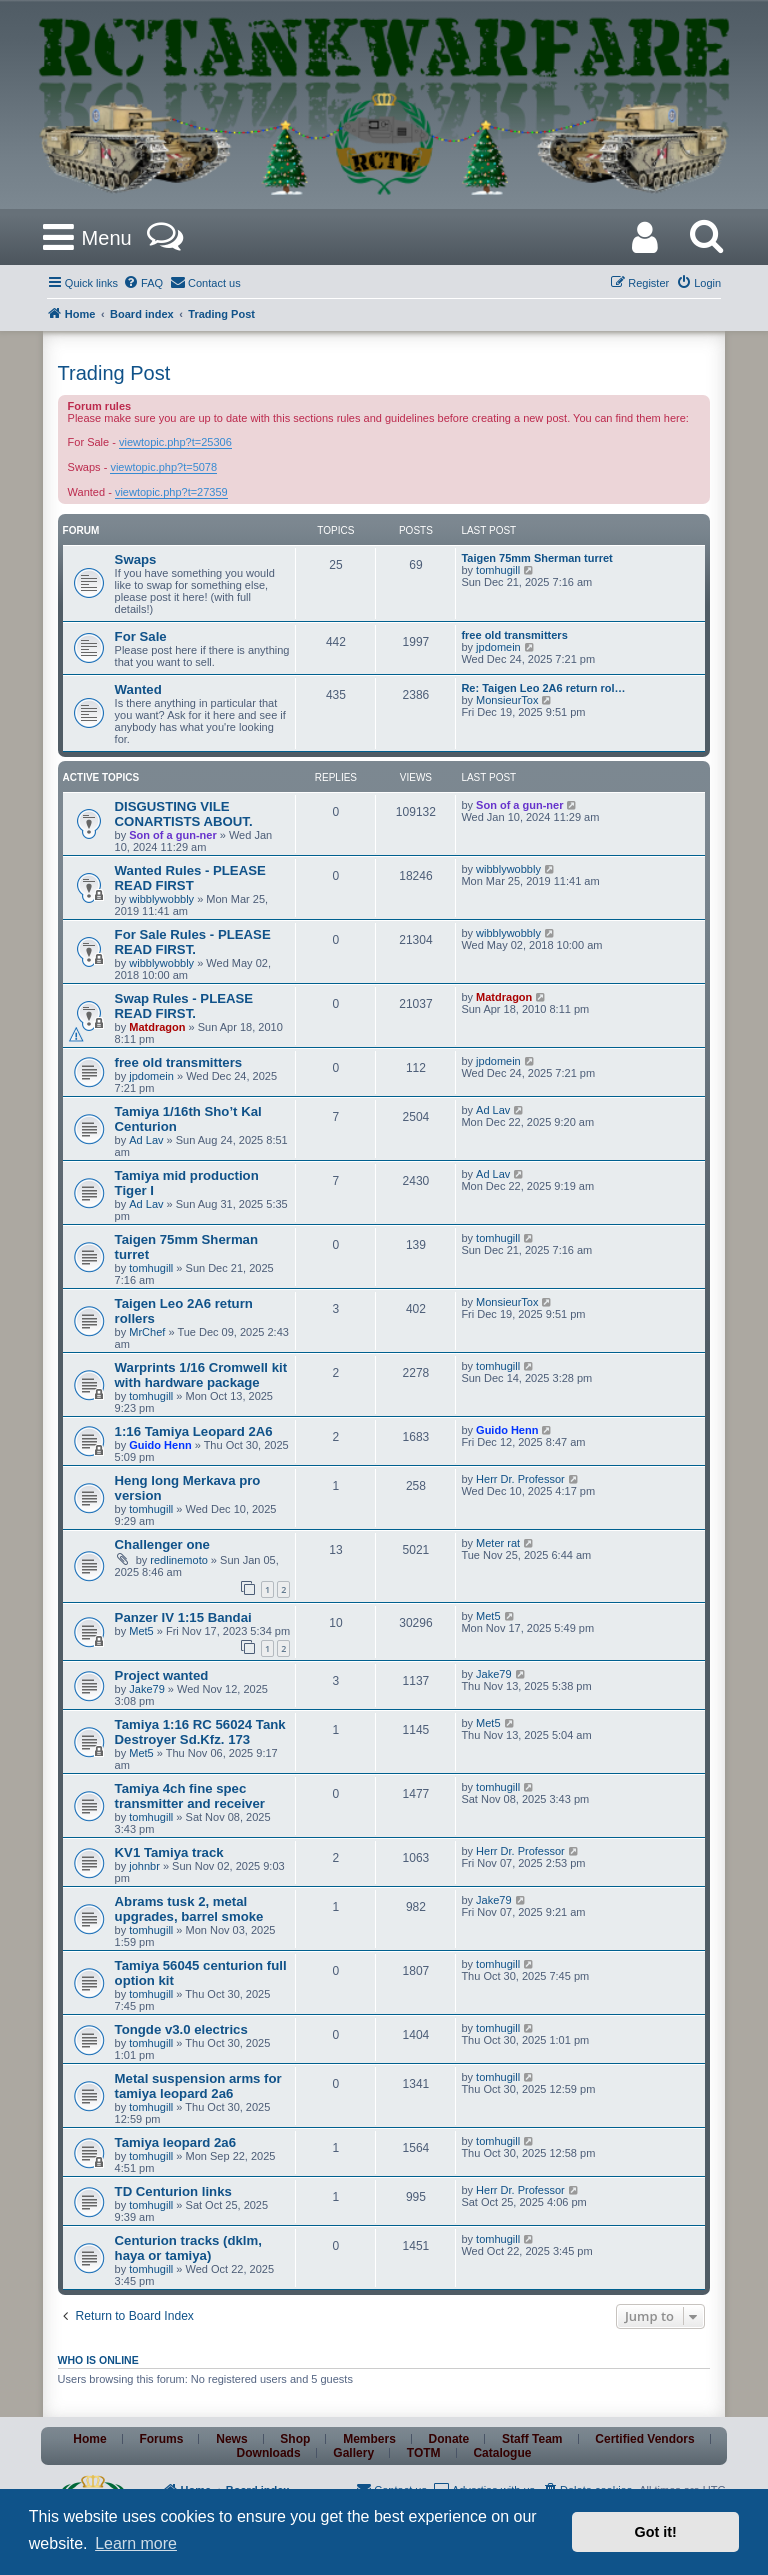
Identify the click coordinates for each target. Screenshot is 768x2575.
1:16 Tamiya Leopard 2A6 (194, 1431)
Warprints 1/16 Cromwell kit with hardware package (201, 1375)
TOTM (424, 2453)
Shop (295, 2439)
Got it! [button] (656, 2532)
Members (369, 2439)
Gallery (353, 2453)
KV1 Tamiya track (169, 1852)
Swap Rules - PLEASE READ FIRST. (184, 1006)
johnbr (144, 1866)
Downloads (269, 2453)
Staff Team (532, 2439)
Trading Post (114, 373)
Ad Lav (146, 1140)
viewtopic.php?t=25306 (175, 442)
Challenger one (162, 1544)
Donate (449, 2439)
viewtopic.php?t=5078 (163, 467)
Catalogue (502, 2453)
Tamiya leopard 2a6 (175, 2142)
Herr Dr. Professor (520, 1479)
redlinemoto (178, 1560)
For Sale (141, 636)
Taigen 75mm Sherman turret (536, 558)
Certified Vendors (644, 2439)
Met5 (141, 1631)
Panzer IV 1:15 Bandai (183, 1617)
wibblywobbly (161, 899)
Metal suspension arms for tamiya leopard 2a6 (198, 2086)
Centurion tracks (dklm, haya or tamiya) (188, 2248)
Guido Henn (160, 1445)
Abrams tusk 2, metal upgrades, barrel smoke (189, 1909)
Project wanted (162, 1675)
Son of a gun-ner (172, 835)
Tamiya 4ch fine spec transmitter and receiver (190, 1796)
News (231, 2439)
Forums (161, 2439)
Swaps (136, 559)
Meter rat (498, 1543)
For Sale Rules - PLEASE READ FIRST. (193, 942)
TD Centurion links (173, 2191)
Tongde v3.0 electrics (181, 2029)
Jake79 (146, 1689)
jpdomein (498, 647)
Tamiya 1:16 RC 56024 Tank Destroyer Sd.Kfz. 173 (200, 1732)
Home (89, 2439)
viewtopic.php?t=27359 (171, 492)
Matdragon (157, 1027)
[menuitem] (143, 283)
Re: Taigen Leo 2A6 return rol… (543, 688)
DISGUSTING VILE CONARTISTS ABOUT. (184, 814)
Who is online (98, 2360)
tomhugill (498, 570)
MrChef (147, 1332)
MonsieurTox (507, 700)
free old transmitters (514, 635)
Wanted (138, 689)
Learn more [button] (136, 2543)
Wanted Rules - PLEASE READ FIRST (190, 878)
